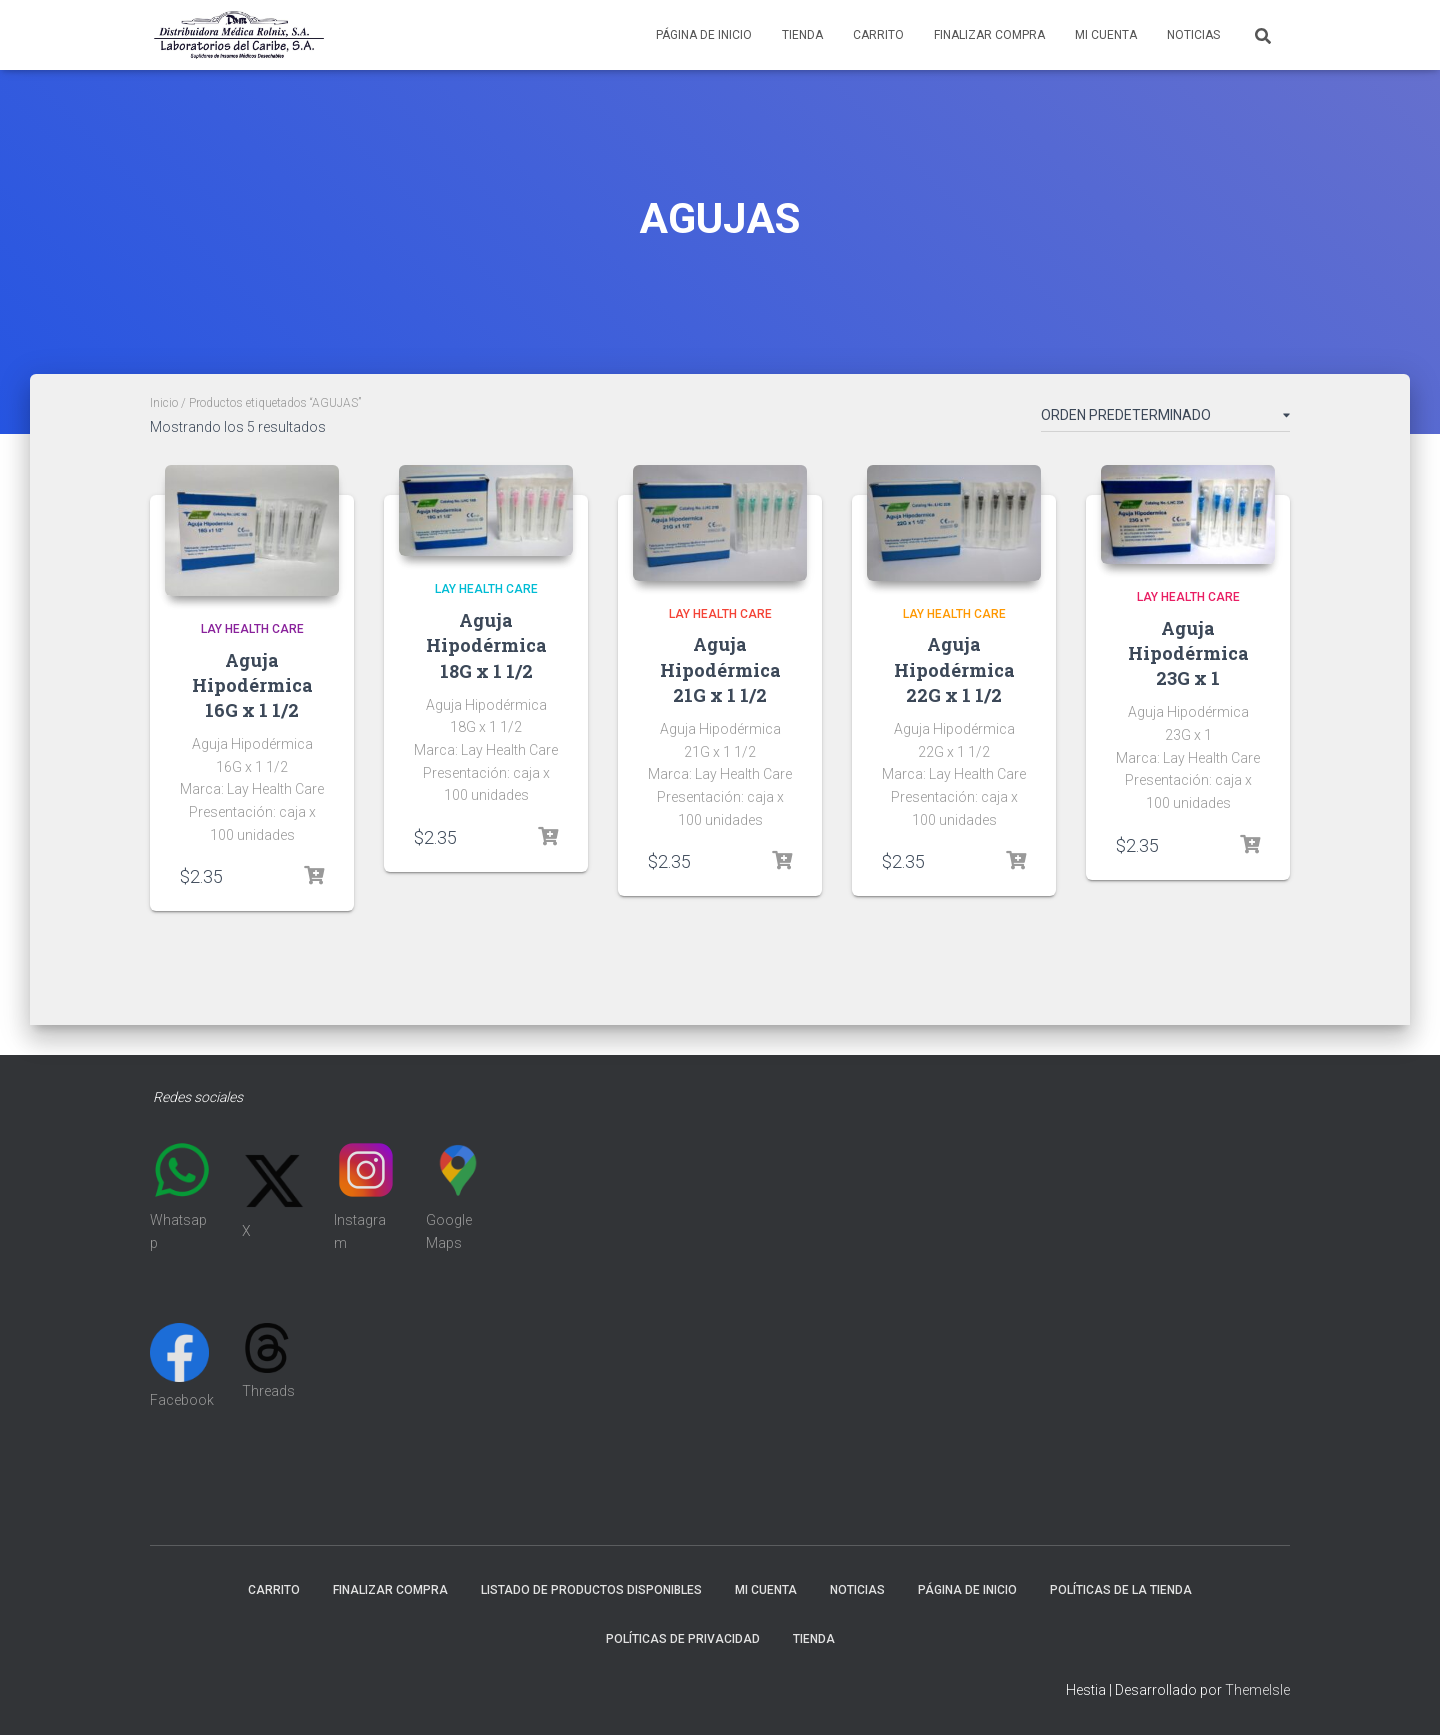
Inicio (164, 403)
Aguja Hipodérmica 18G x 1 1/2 (486, 645)
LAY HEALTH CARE (252, 629)
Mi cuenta (1106, 35)
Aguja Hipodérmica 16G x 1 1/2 (252, 685)
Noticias (1193, 35)
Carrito (878, 35)
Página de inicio (704, 35)
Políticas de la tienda (1121, 1590)
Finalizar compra (989, 35)
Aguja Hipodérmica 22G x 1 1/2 (954, 669)
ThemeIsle (1257, 1690)
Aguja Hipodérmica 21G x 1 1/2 (720, 669)
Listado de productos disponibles (591, 1590)
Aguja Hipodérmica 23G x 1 (1188, 653)
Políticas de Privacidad (683, 1639)
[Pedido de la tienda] (1165, 419)
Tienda (802, 35)
